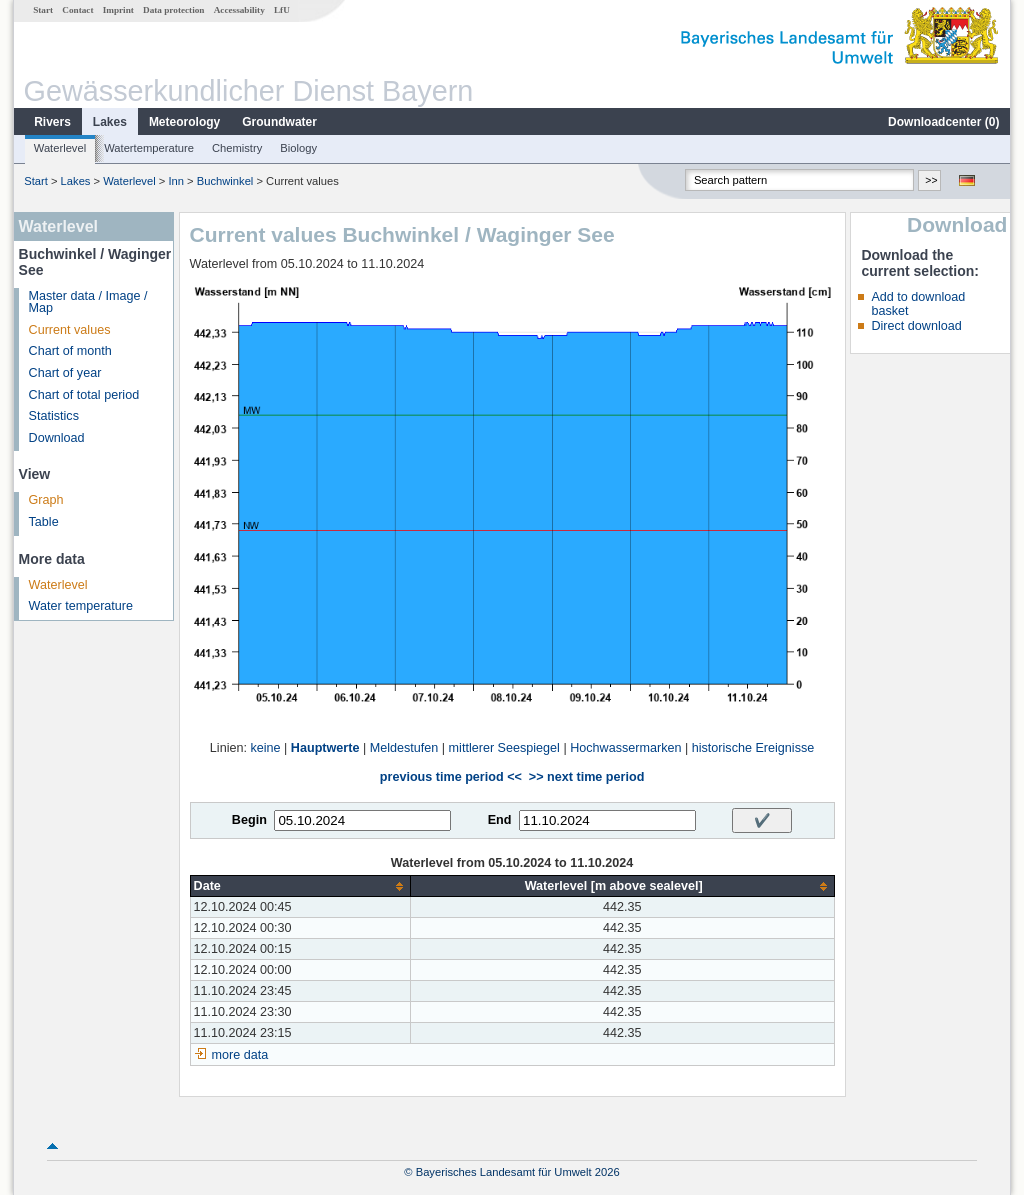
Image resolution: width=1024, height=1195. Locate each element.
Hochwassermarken (625, 748)
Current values (70, 330)
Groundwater (279, 122)
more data (240, 1055)
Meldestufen (404, 748)
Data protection (173, 10)
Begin (249, 820)
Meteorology (184, 122)
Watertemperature (149, 148)
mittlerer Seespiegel (504, 748)
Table (44, 522)
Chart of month (70, 351)
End (500, 820)
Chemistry (237, 148)
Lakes (110, 122)
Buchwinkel (225, 181)
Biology (298, 148)
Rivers (52, 122)
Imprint (118, 10)
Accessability (239, 10)
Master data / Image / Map (88, 302)
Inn (176, 181)
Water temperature (81, 606)
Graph (46, 500)
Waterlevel (60, 148)
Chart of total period (84, 395)
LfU (282, 10)
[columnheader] (300, 886)
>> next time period (586, 777)
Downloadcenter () (943, 122)
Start (43, 10)
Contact (77, 10)
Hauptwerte (325, 748)
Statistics (54, 416)
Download (57, 438)
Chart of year (65, 373)
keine (265, 748)
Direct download (916, 326)
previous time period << (451, 777)
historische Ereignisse (753, 748)
